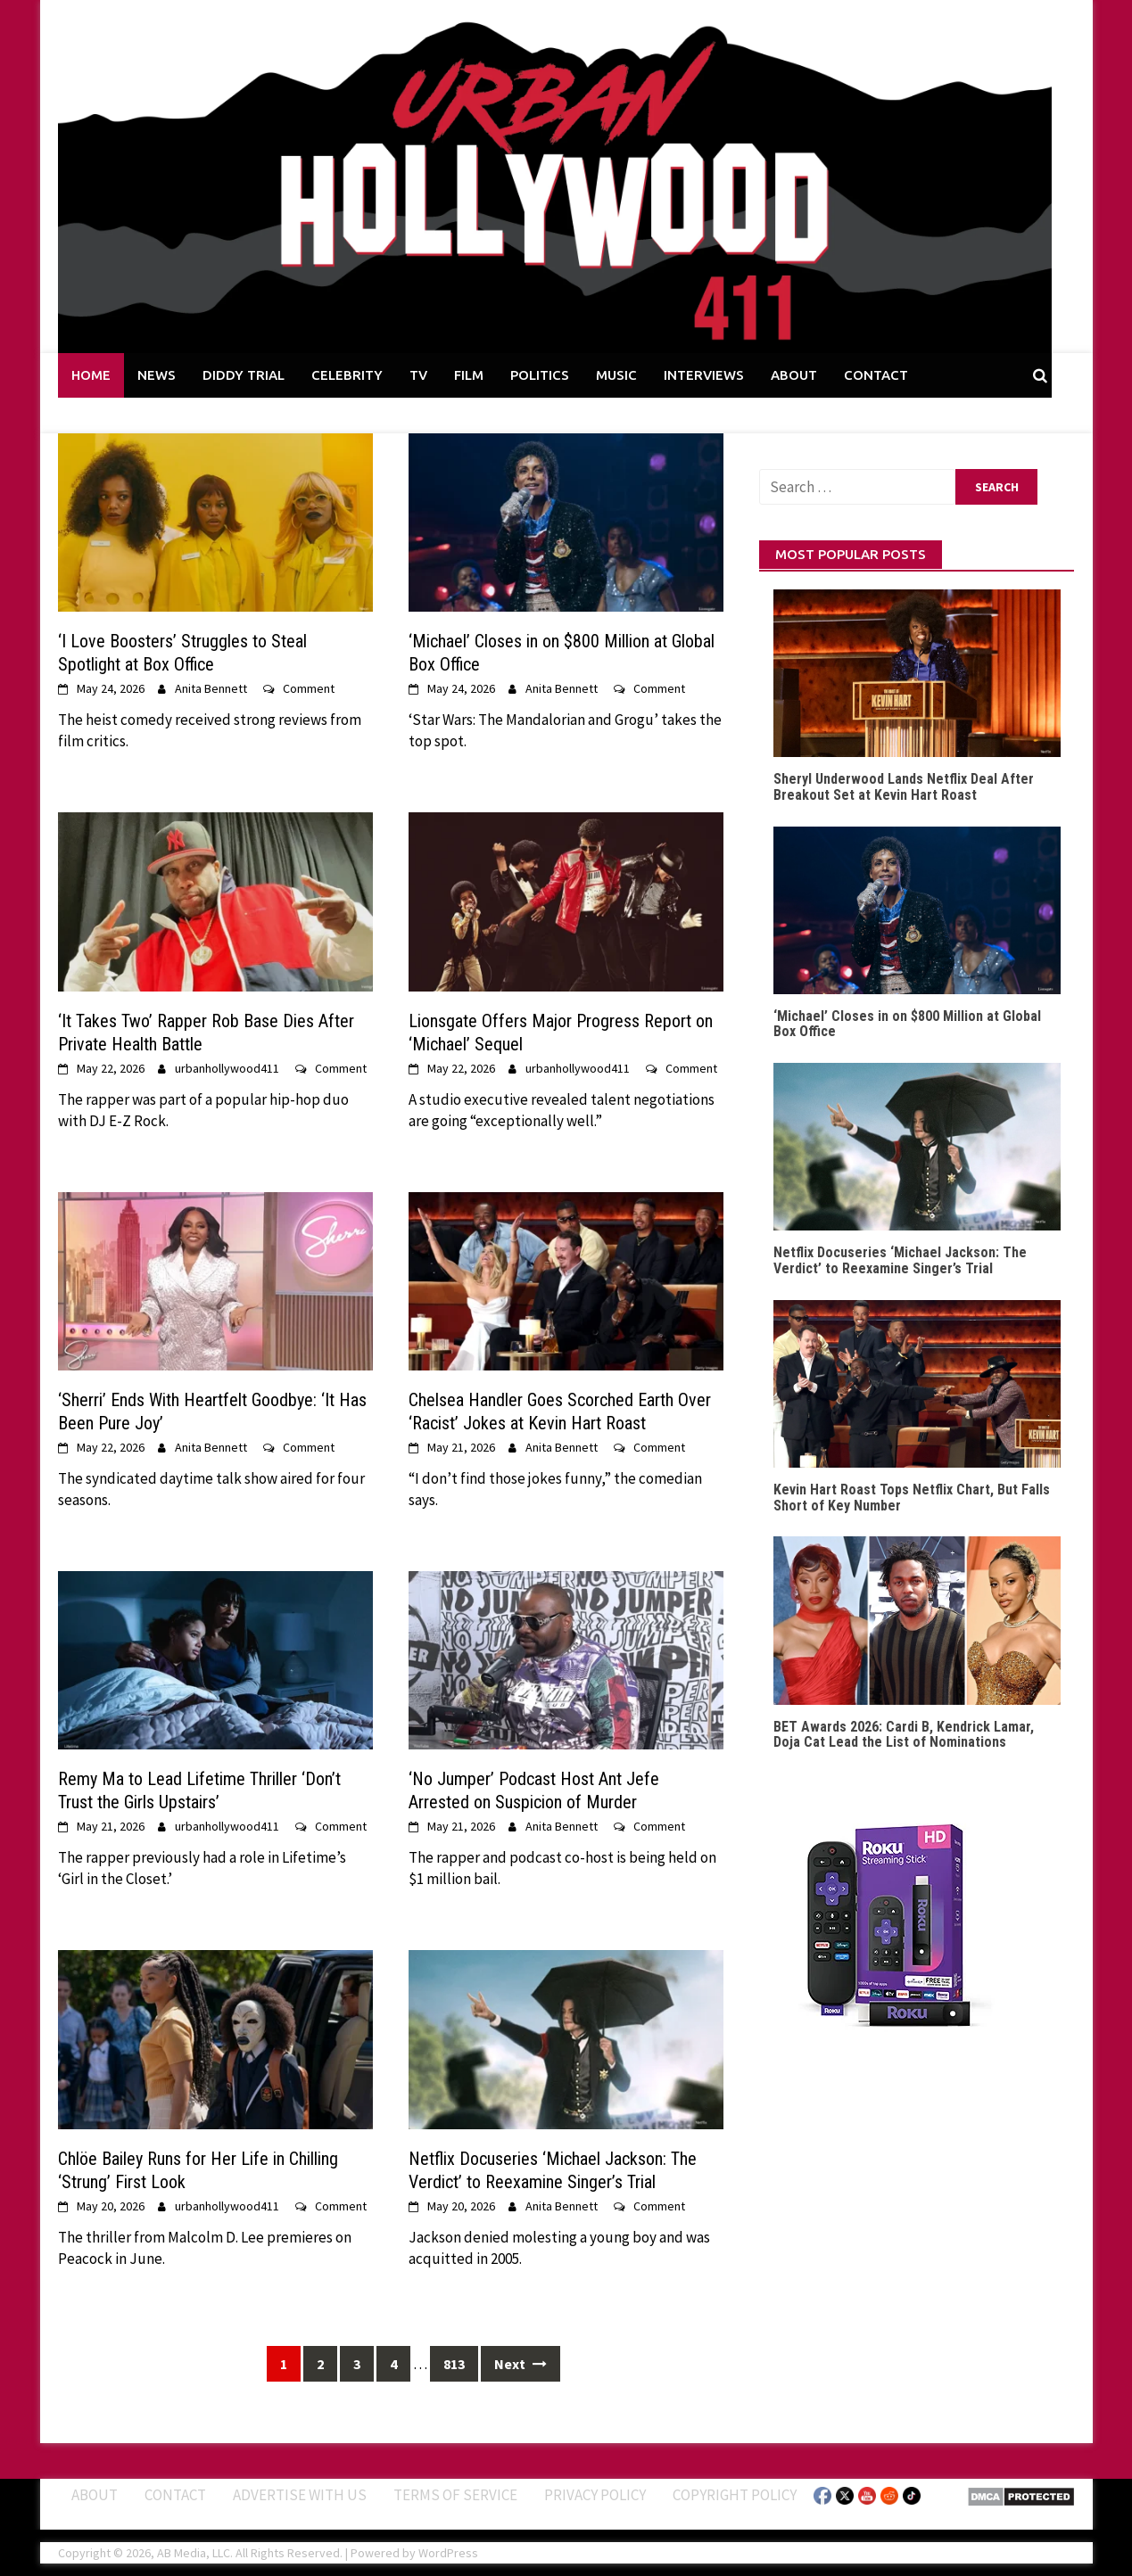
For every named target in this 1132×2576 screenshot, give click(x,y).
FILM (468, 375)
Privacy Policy (595, 2495)
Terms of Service (455, 2495)
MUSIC (616, 375)
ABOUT (794, 375)
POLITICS (539, 375)
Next (520, 2364)
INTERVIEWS (704, 375)
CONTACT (876, 375)
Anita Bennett (211, 688)
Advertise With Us (300, 2495)
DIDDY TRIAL (243, 375)
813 (454, 2364)
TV (418, 375)
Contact (175, 2495)
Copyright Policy (735, 2495)
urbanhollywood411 (227, 1068)
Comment (309, 688)
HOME (91, 375)
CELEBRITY (347, 375)
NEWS (156, 375)
